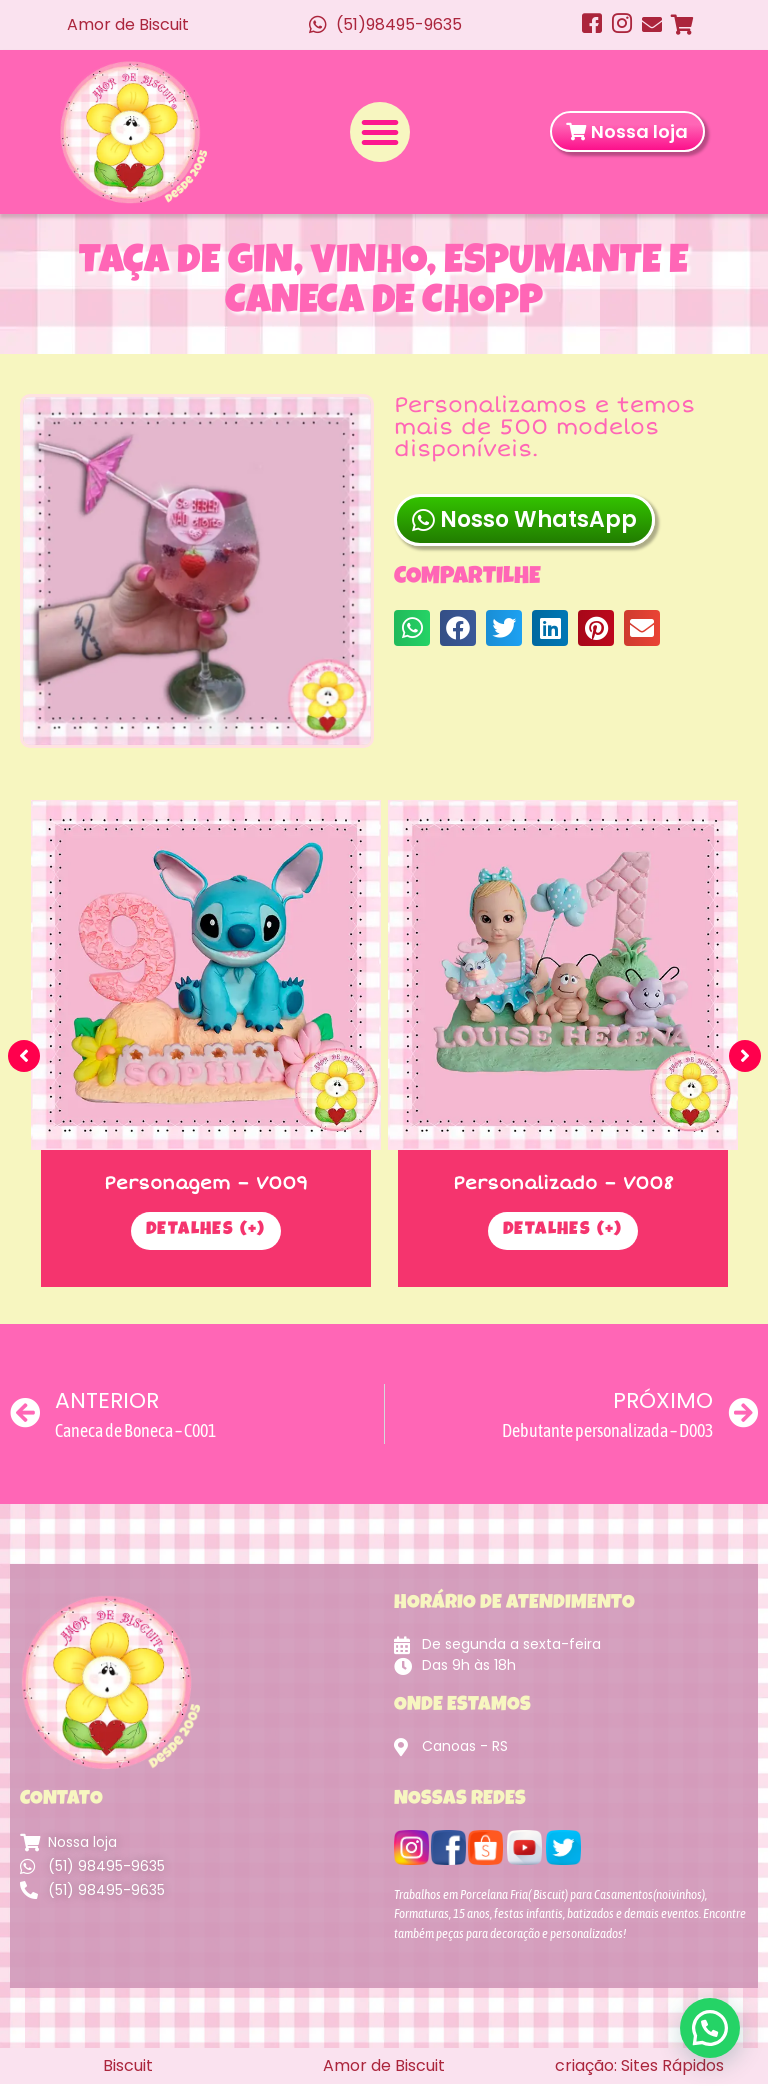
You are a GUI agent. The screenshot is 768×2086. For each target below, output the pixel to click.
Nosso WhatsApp (524, 530)
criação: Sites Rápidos (639, 2067)
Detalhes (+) (206, 1234)
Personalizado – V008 (563, 1185)
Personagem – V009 (206, 1185)
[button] (380, 133)
